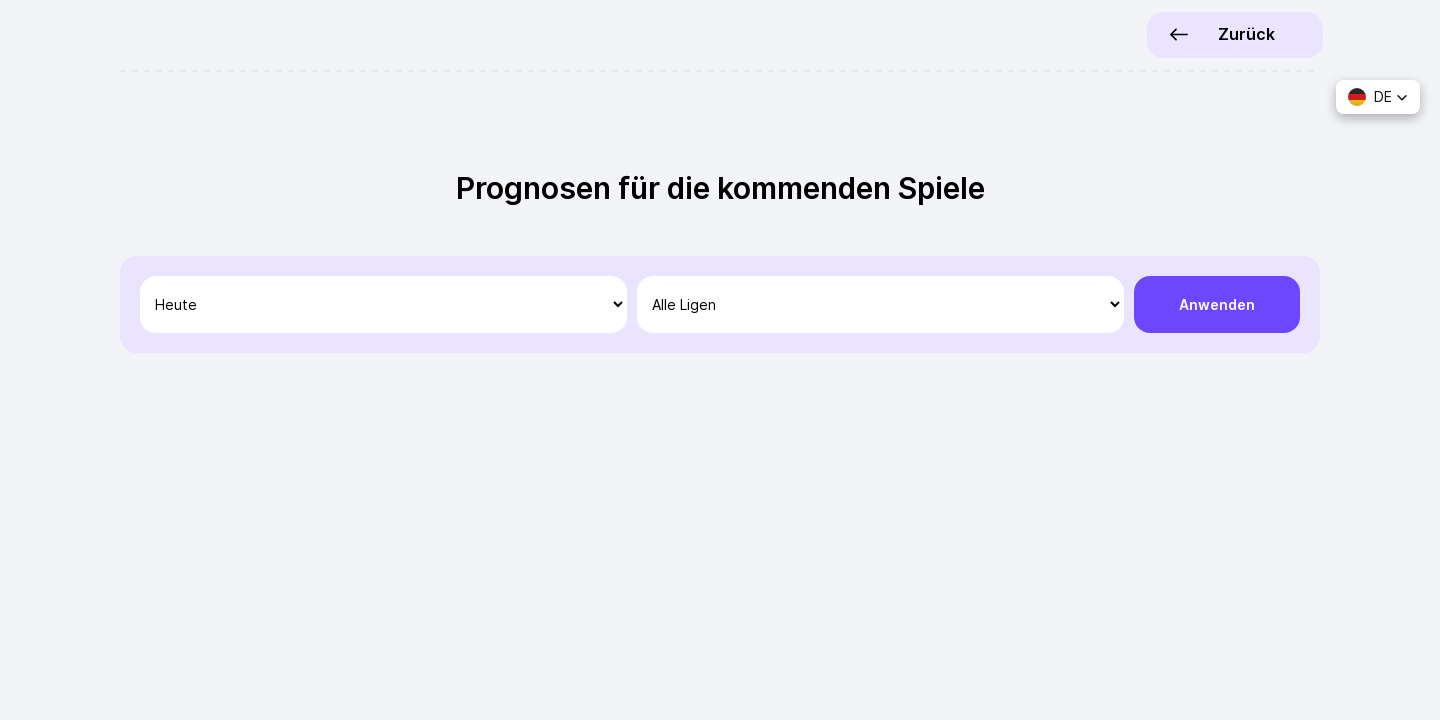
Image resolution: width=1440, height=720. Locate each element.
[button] (1378, 97)
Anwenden (1217, 304)
